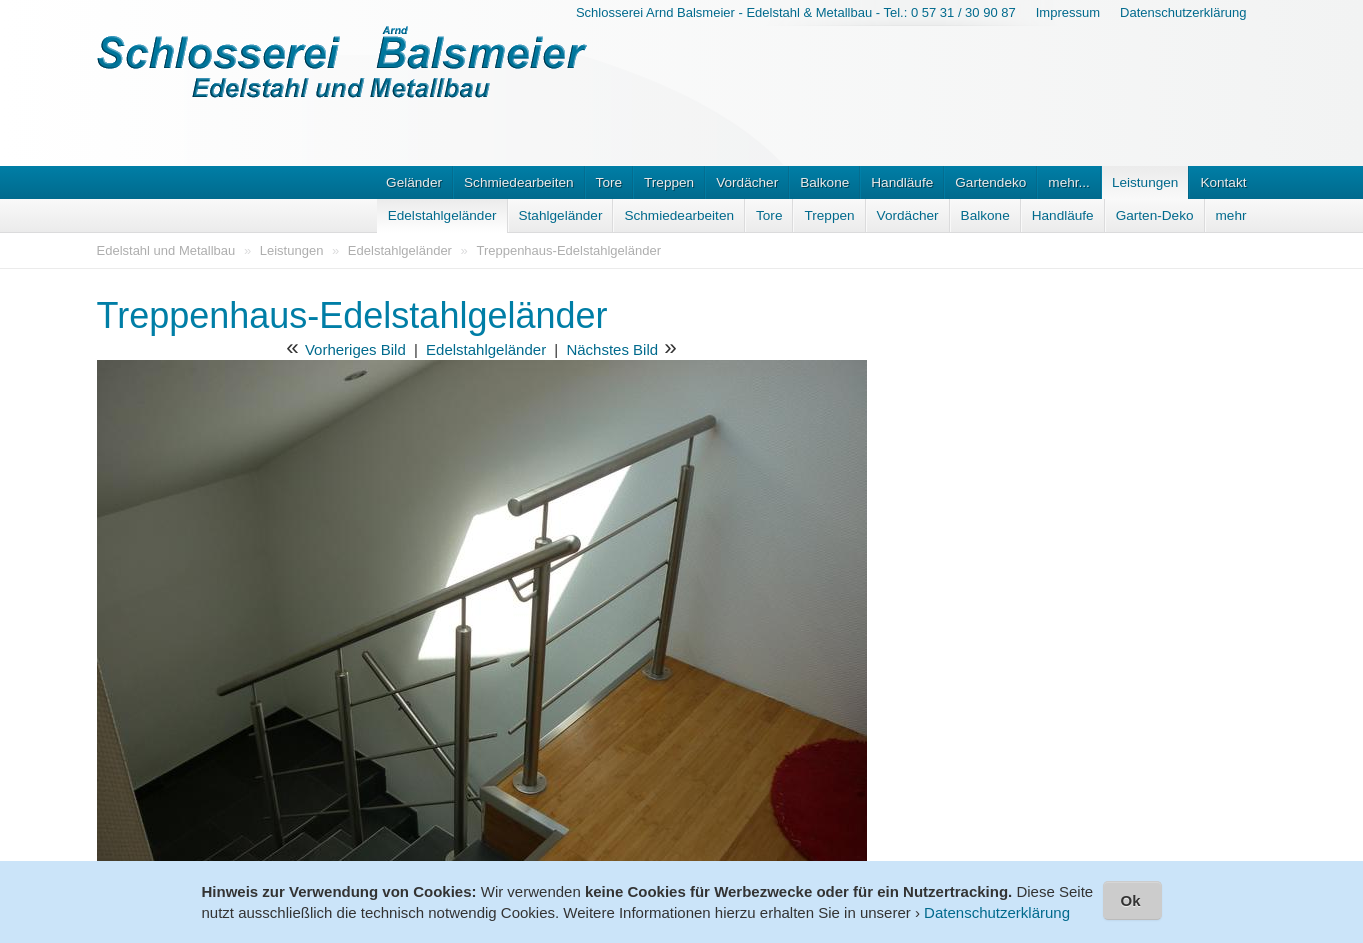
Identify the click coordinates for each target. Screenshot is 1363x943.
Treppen (669, 182)
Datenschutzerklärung (1183, 12)
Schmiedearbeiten (519, 182)
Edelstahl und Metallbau (166, 250)
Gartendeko (990, 182)
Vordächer (747, 182)
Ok (1130, 900)
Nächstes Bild (612, 349)
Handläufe (902, 182)
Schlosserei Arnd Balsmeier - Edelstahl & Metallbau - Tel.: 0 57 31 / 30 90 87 (796, 12)
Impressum (1068, 12)
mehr (1231, 215)
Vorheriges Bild (355, 349)
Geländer (414, 182)
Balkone (824, 182)
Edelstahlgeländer (442, 215)
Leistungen (1145, 182)
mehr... (1069, 182)
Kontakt (1223, 182)
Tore (609, 182)
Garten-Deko (1155, 215)
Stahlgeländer (561, 215)
